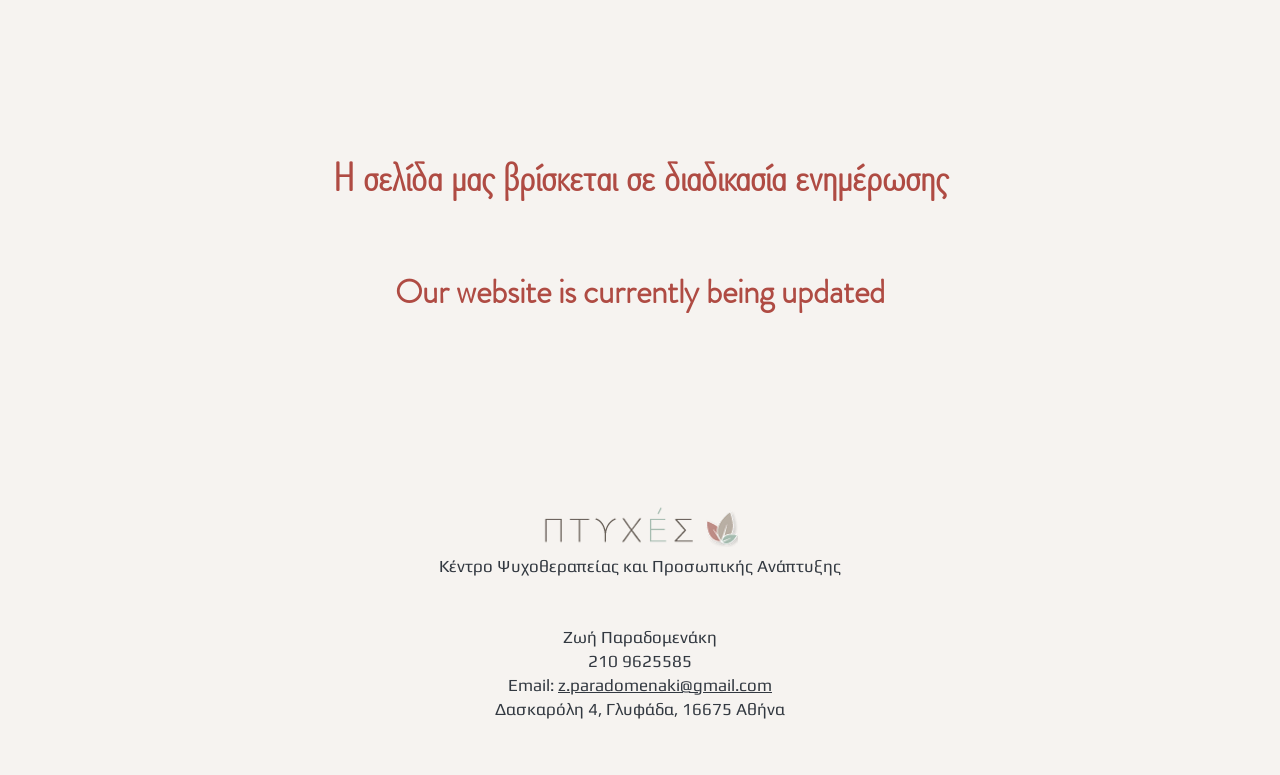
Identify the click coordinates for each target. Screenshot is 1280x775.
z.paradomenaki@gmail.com (665, 685)
